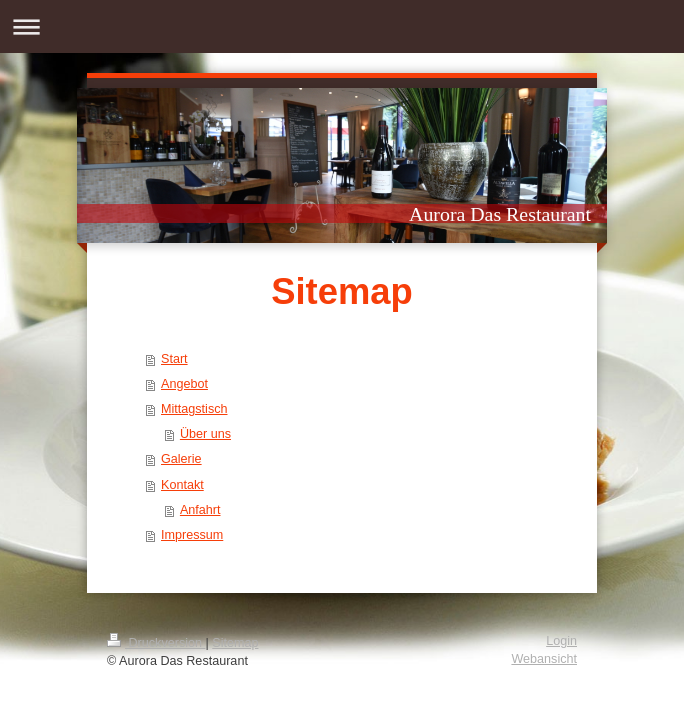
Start (174, 359)
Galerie (181, 459)
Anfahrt (200, 510)
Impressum (192, 535)
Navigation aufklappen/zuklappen (342, 26)
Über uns (205, 434)
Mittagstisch (194, 409)
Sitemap (235, 643)
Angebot (184, 384)
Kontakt (182, 485)
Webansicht (544, 659)
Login (561, 641)
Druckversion (156, 643)
